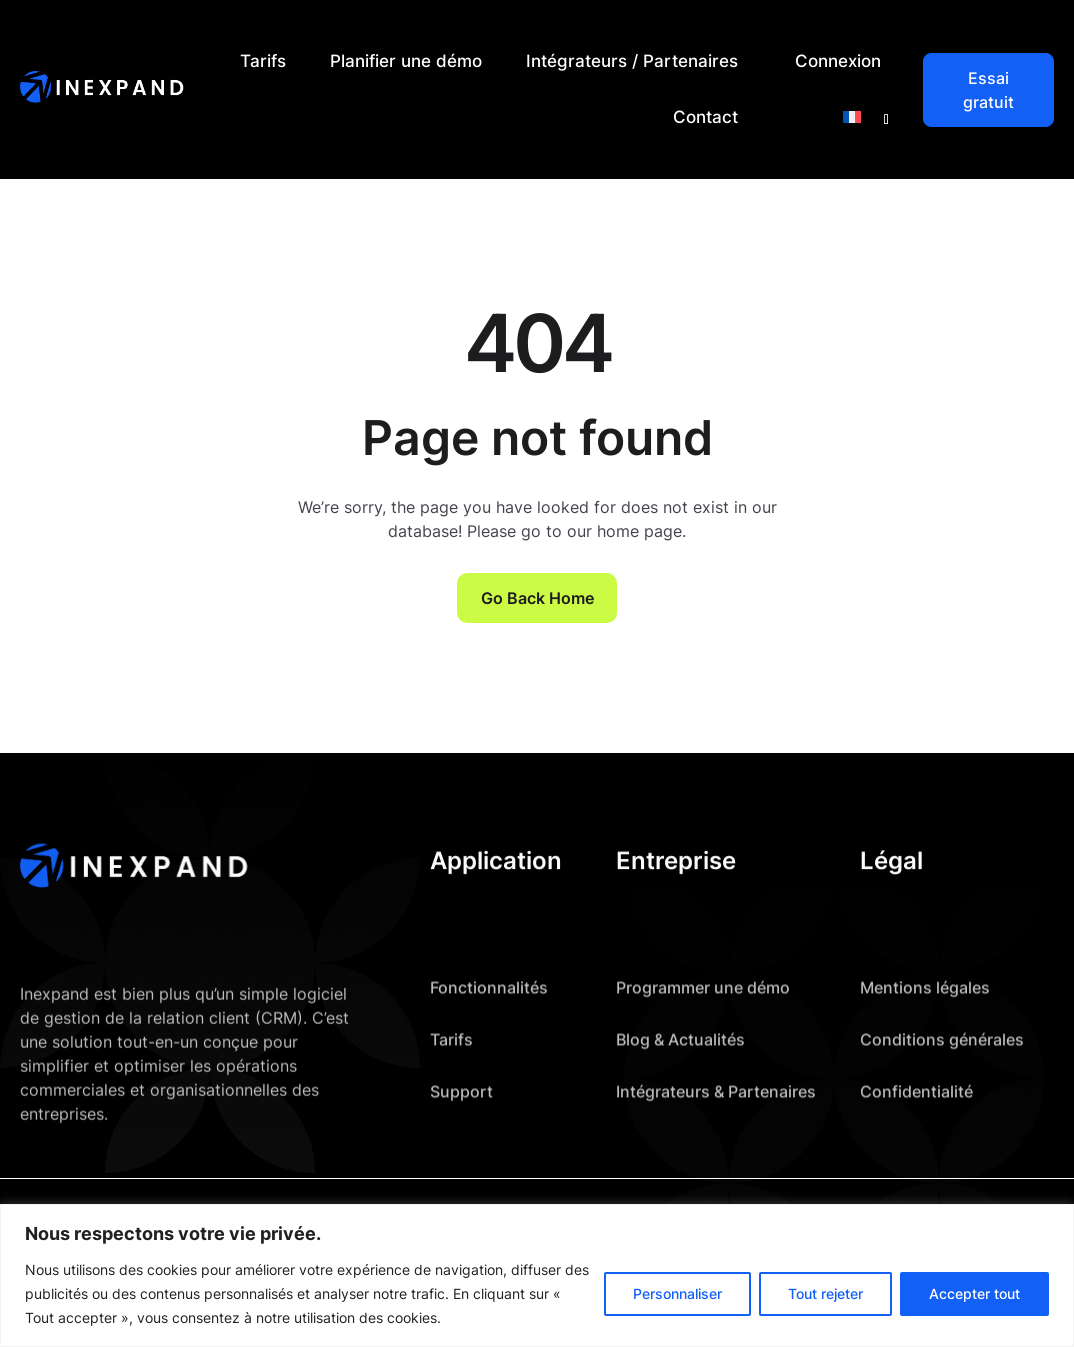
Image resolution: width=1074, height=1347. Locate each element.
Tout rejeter (825, 1293)
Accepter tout (974, 1293)
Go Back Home (537, 598)
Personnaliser (677, 1293)
